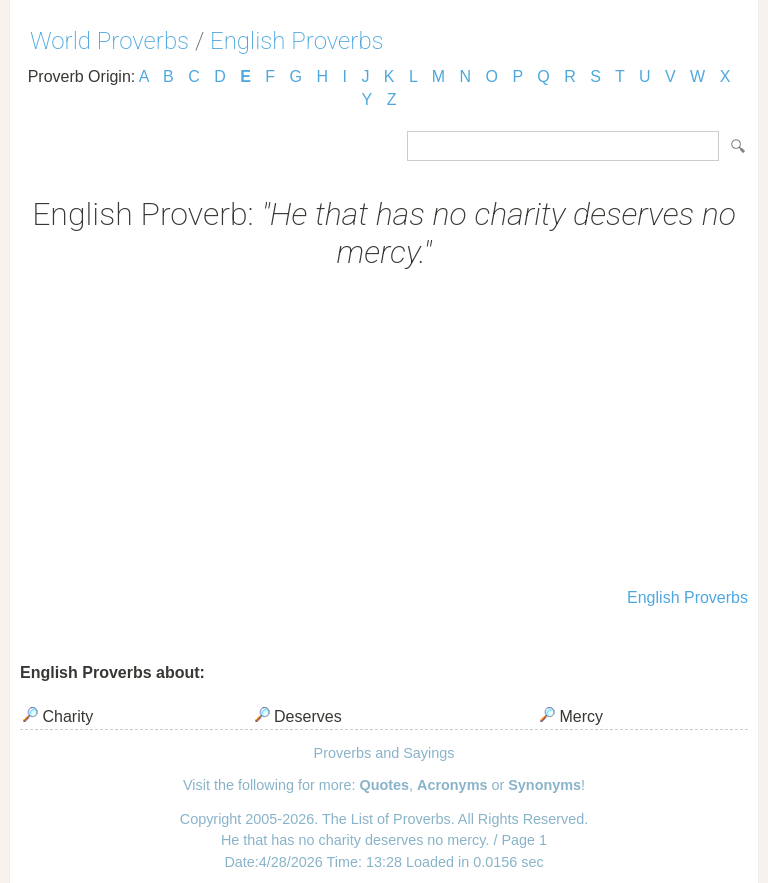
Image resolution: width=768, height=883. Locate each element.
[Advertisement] (384, 431)
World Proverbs (109, 41)
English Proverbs (297, 41)
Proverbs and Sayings (384, 753)
